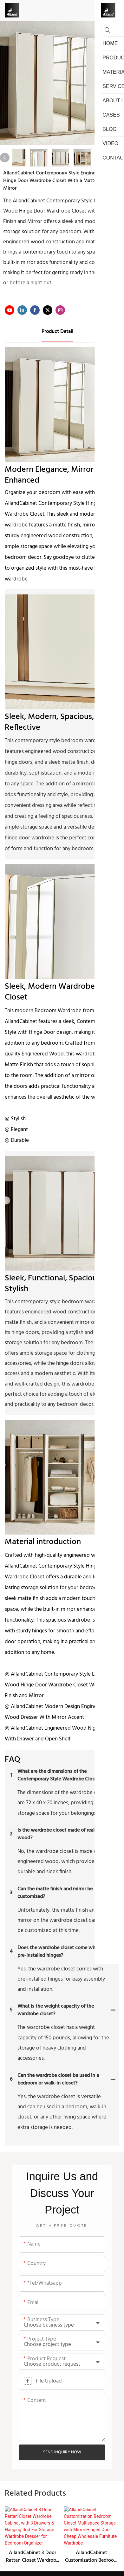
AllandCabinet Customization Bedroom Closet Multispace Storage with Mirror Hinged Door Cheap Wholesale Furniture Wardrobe (91, 2523)
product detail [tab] (57, 332)
